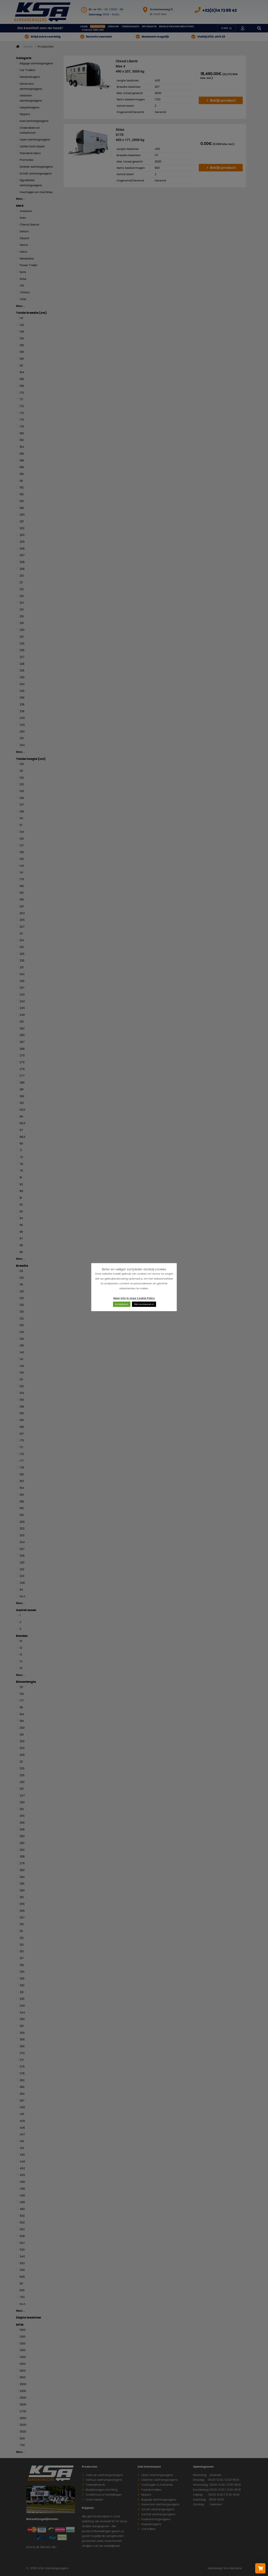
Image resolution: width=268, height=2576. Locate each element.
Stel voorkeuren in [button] (144, 1304)
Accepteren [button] (121, 1304)
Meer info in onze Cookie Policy (134, 1298)
